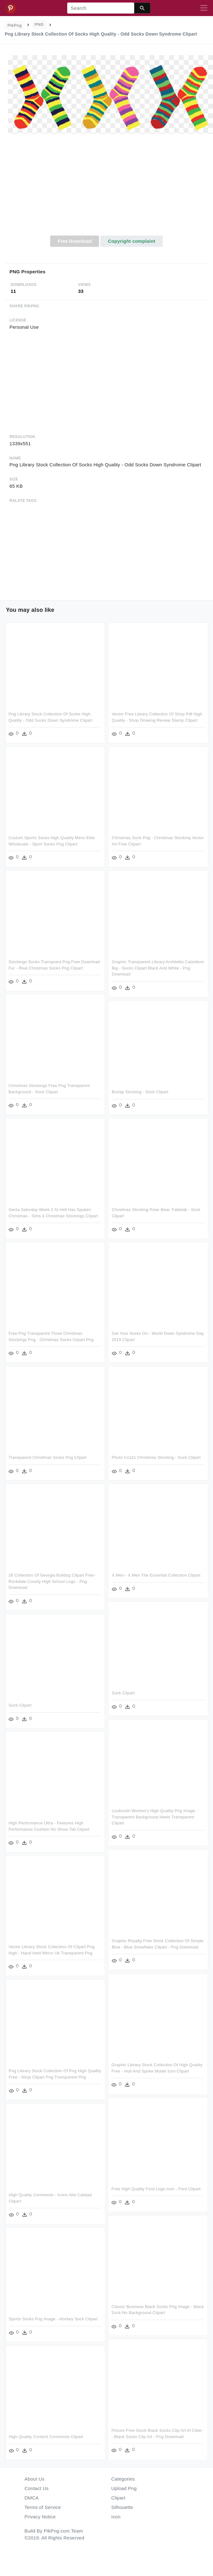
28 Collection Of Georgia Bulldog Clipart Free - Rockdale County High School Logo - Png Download (53, 1584)
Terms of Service (43, 2507)
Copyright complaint (131, 241)
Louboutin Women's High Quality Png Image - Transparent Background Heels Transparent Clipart (153, 1819)
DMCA (32, 2497)
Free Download (75, 241)
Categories (123, 2479)
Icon (116, 2516)
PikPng (15, 25)
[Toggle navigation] (203, 8)
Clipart (118, 2497)
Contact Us (37, 2488)
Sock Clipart (121, 1696)
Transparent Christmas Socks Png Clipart (47, 1460)
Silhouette (122, 2507)
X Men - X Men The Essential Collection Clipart (154, 1578)
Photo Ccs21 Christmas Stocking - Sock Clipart (154, 1460)
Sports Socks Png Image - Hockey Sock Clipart (103, 2325)
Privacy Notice (40, 2516)
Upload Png (124, 2488)
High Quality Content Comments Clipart (96, 2442)
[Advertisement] (106, 188)
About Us (35, 2479)
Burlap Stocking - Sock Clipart (138, 1095)
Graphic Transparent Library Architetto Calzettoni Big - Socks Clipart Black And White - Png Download (156, 971)
